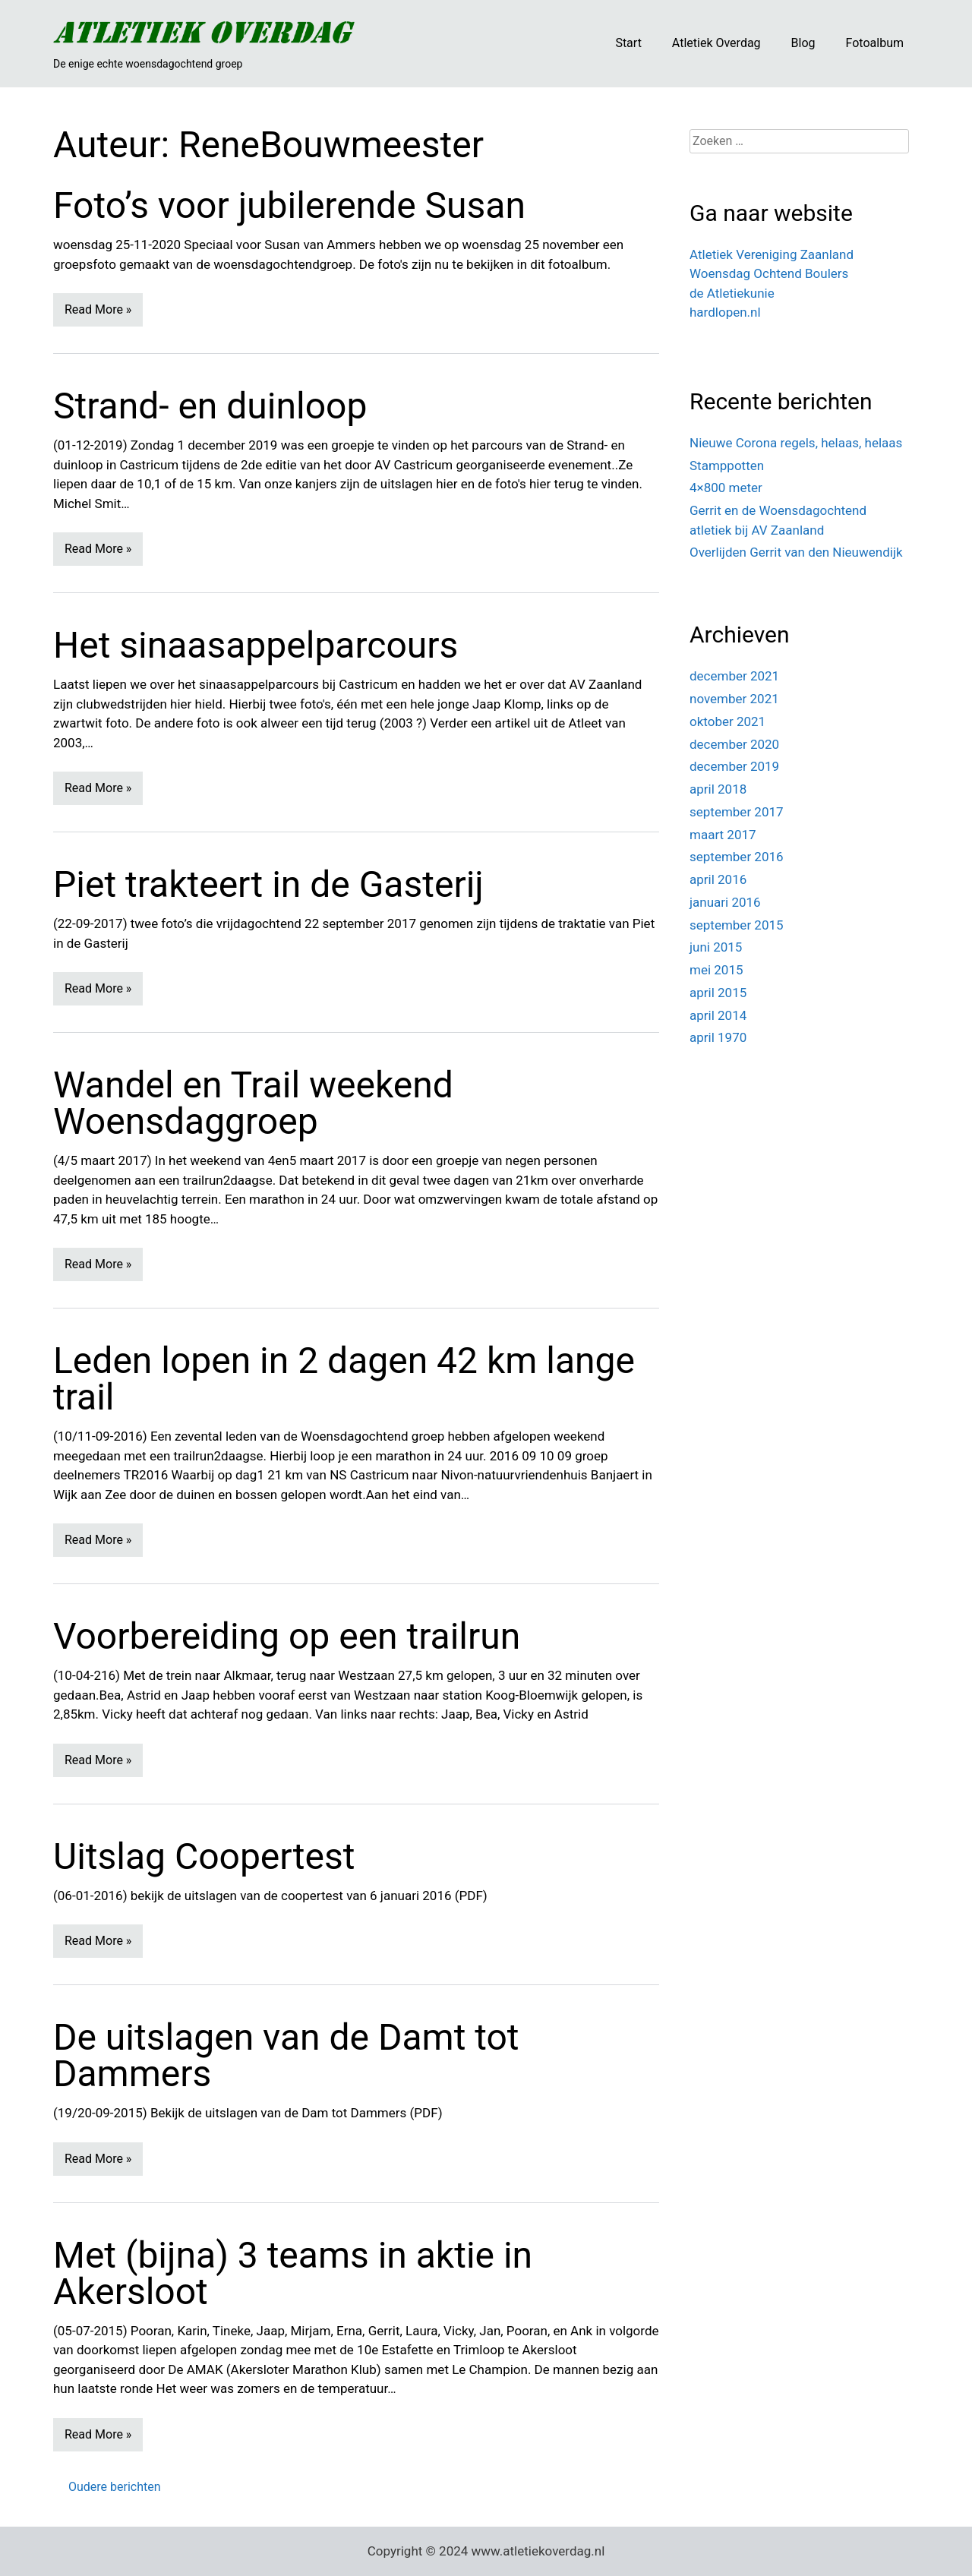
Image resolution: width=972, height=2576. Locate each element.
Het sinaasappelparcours (255, 645)
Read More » (98, 309)
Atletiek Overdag (716, 43)
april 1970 (718, 1037)
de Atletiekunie (732, 293)
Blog (803, 43)
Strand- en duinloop (210, 406)
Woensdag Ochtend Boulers (769, 273)
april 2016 (718, 879)
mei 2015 (716, 969)
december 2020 (734, 744)
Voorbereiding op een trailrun (286, 1636)
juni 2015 (716, 947)
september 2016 (737, 856)
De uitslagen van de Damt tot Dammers (286, 2055)
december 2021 (734, 675)
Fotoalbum (875, 43)
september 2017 (737, 811)
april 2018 (718, 789)
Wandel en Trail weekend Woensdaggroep (253, 1103)
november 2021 (734, 698)
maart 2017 (723, 834)
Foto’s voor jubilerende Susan (289, 205)
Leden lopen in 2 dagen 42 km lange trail (344, 1379)
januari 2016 (725, 902)
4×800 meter (726, 487)
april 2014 (718, 1015)
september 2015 (737, 925)
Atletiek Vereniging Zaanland (772, 254)
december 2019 (734, 766)
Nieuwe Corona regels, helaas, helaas (796, 442)
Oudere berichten (114, 2487)
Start (628, 43)
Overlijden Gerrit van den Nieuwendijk (796, 552)
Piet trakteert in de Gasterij (268, 884)
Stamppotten (727, 465)
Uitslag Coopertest (204, 1856)
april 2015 (718, 992)
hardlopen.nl (725, 312)
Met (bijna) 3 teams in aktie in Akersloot (292, 2273)
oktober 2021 (727, 721)
